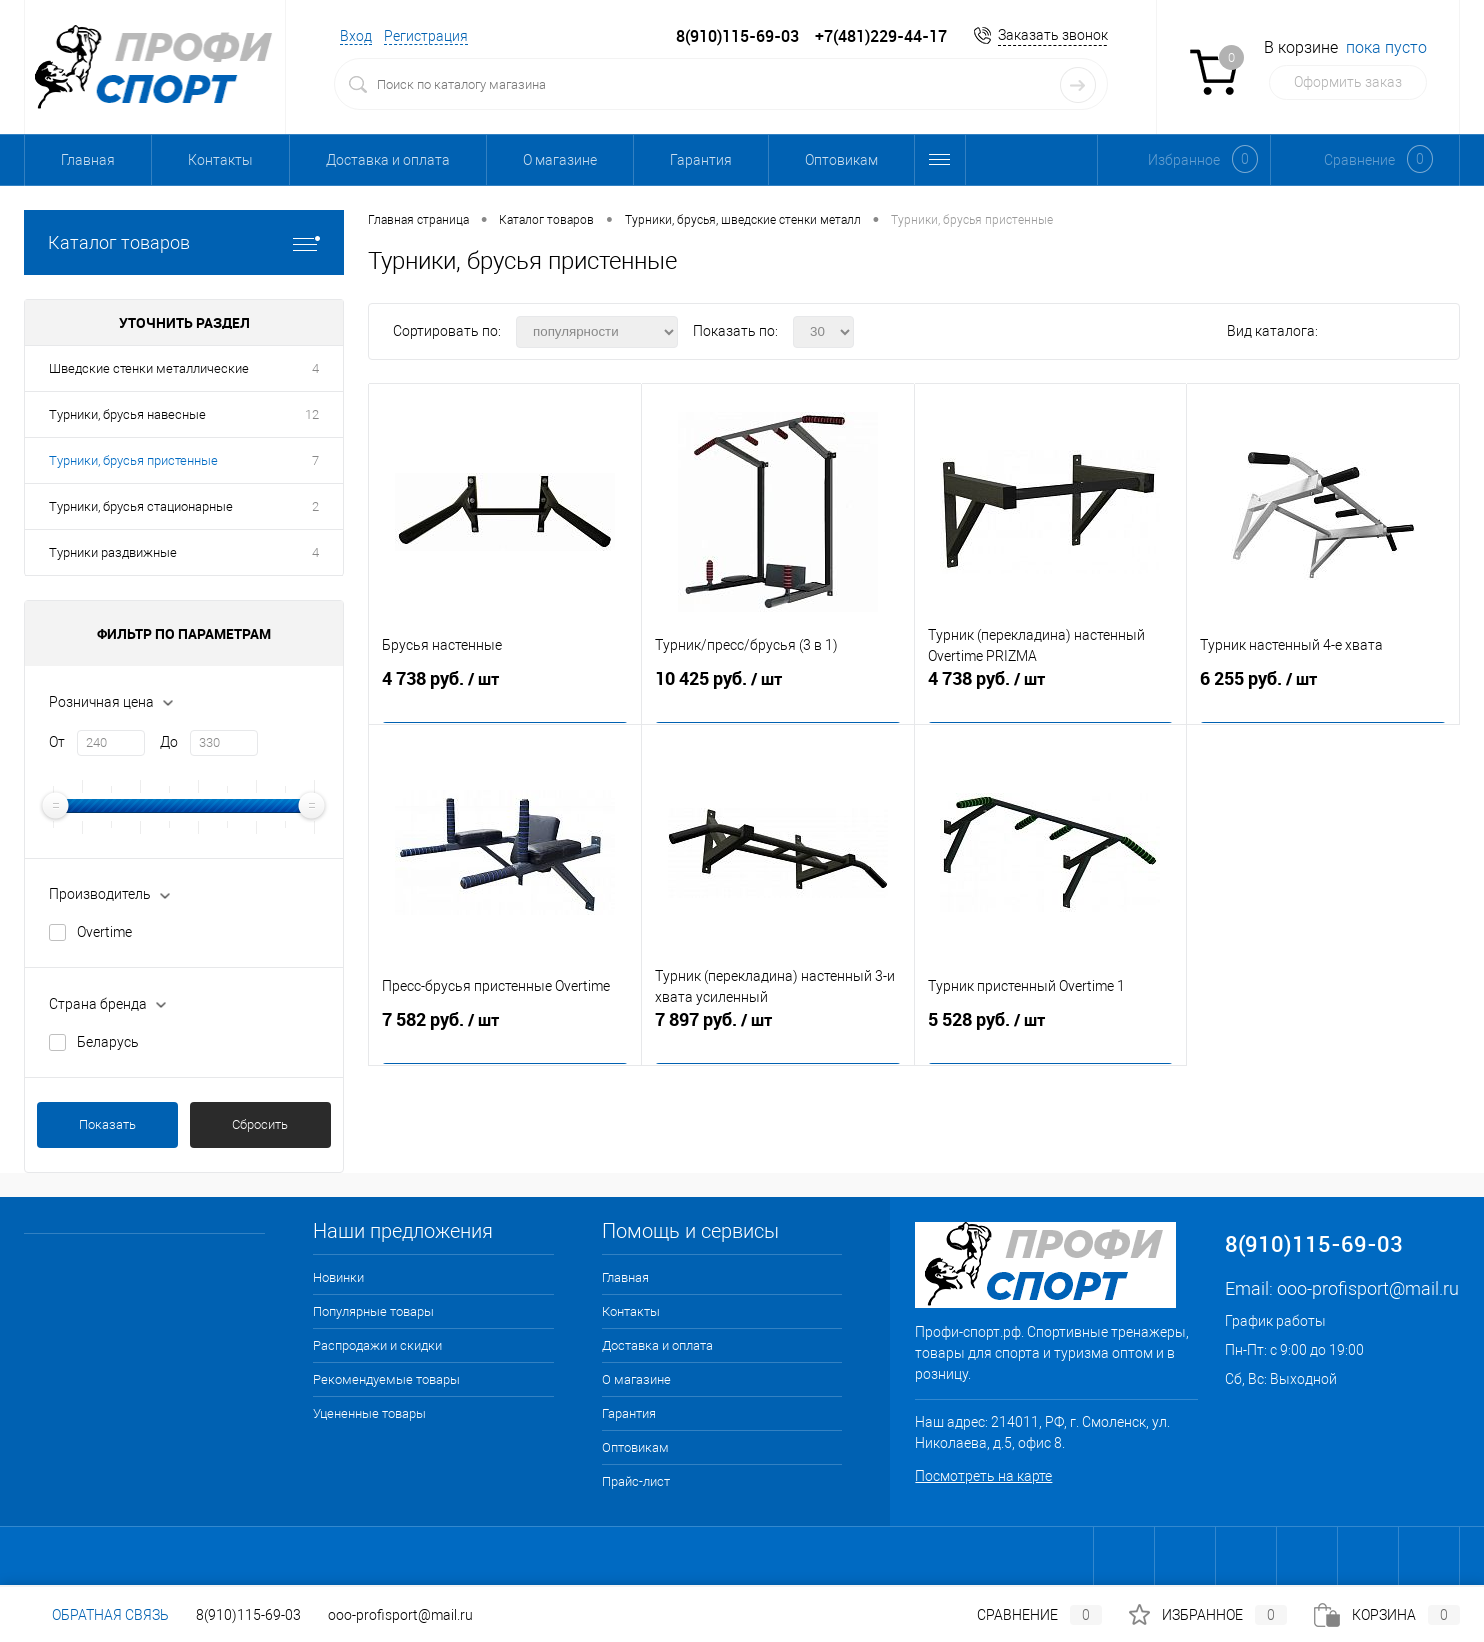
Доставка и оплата (388, 160)
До (169, 742)
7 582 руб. (505, 1033)
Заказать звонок (1053, 35)
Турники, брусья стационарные (141, 506)
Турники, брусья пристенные (133, 460)
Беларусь (108, 1042)
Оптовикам (841, 160)
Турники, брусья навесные (127, 414)
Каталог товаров (184, 242)
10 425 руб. (778, 692)
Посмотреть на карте (983, 1476)
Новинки (338, 1277)
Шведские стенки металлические (149, 368)
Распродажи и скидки (377, 1345)
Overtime (104, 932)
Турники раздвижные (113, 552)
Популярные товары (373, 1311)
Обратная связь (96, 1615)
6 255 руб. (1323, 692)
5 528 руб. (1051, 1033)
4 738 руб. (505, 692)
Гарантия (701, 160)
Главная (88, 160)
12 (312, 414)
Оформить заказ (1348, 82)
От (57, 742)
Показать (107, 1124)
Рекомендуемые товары (386, 1379)
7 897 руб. (778, 1033)
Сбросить (260, 1124)
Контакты (220, 160)
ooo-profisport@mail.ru (1368, 1288)
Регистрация (426, 36)
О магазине (560, 160)
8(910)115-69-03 (248, 1615)
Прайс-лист (636, 1481)
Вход (356, 36)
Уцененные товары (369, 1413)
